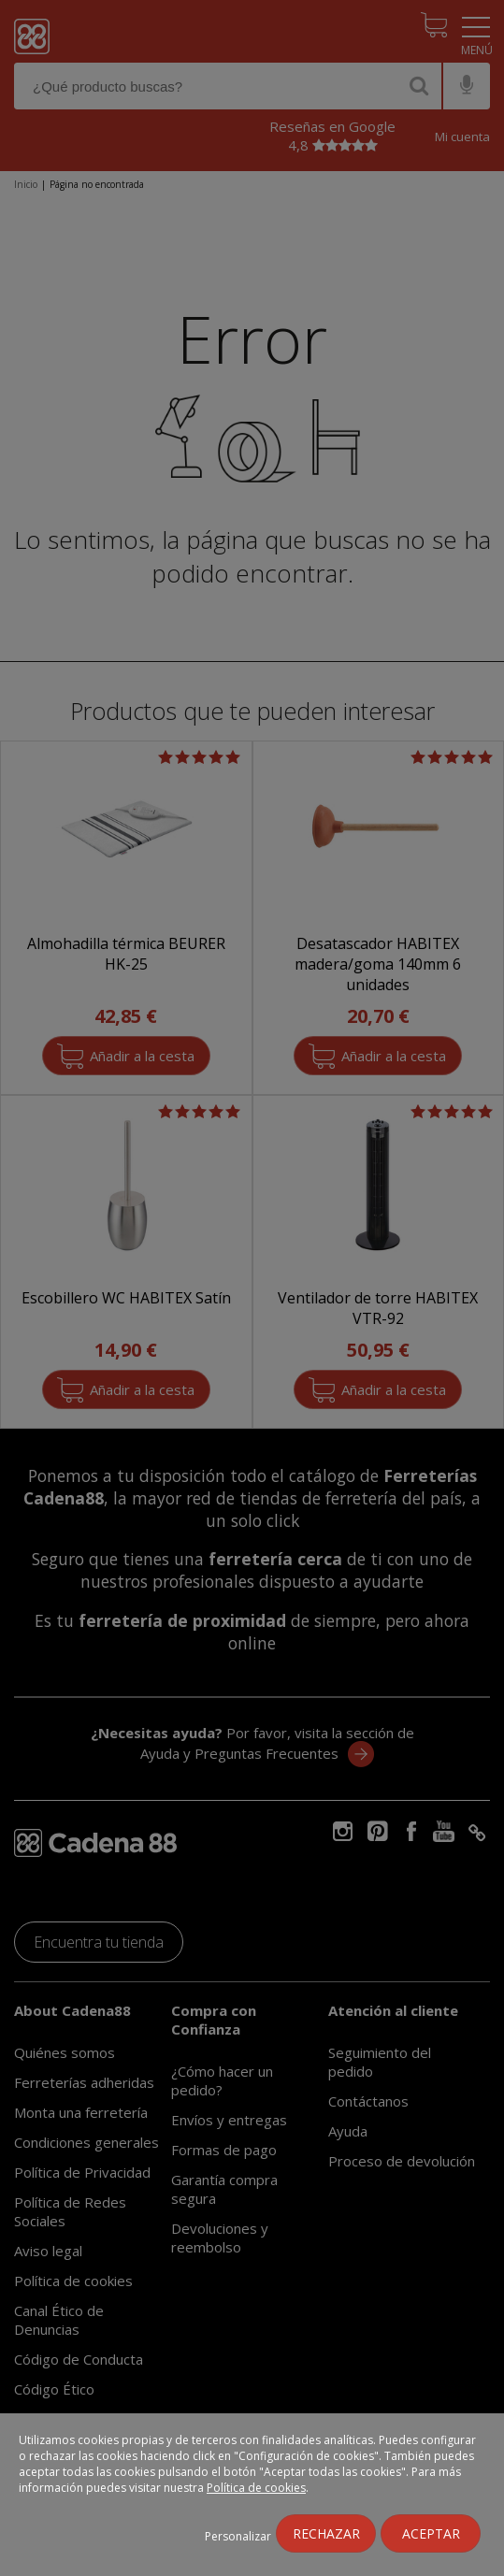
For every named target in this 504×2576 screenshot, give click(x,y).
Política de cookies (256, 2488)
